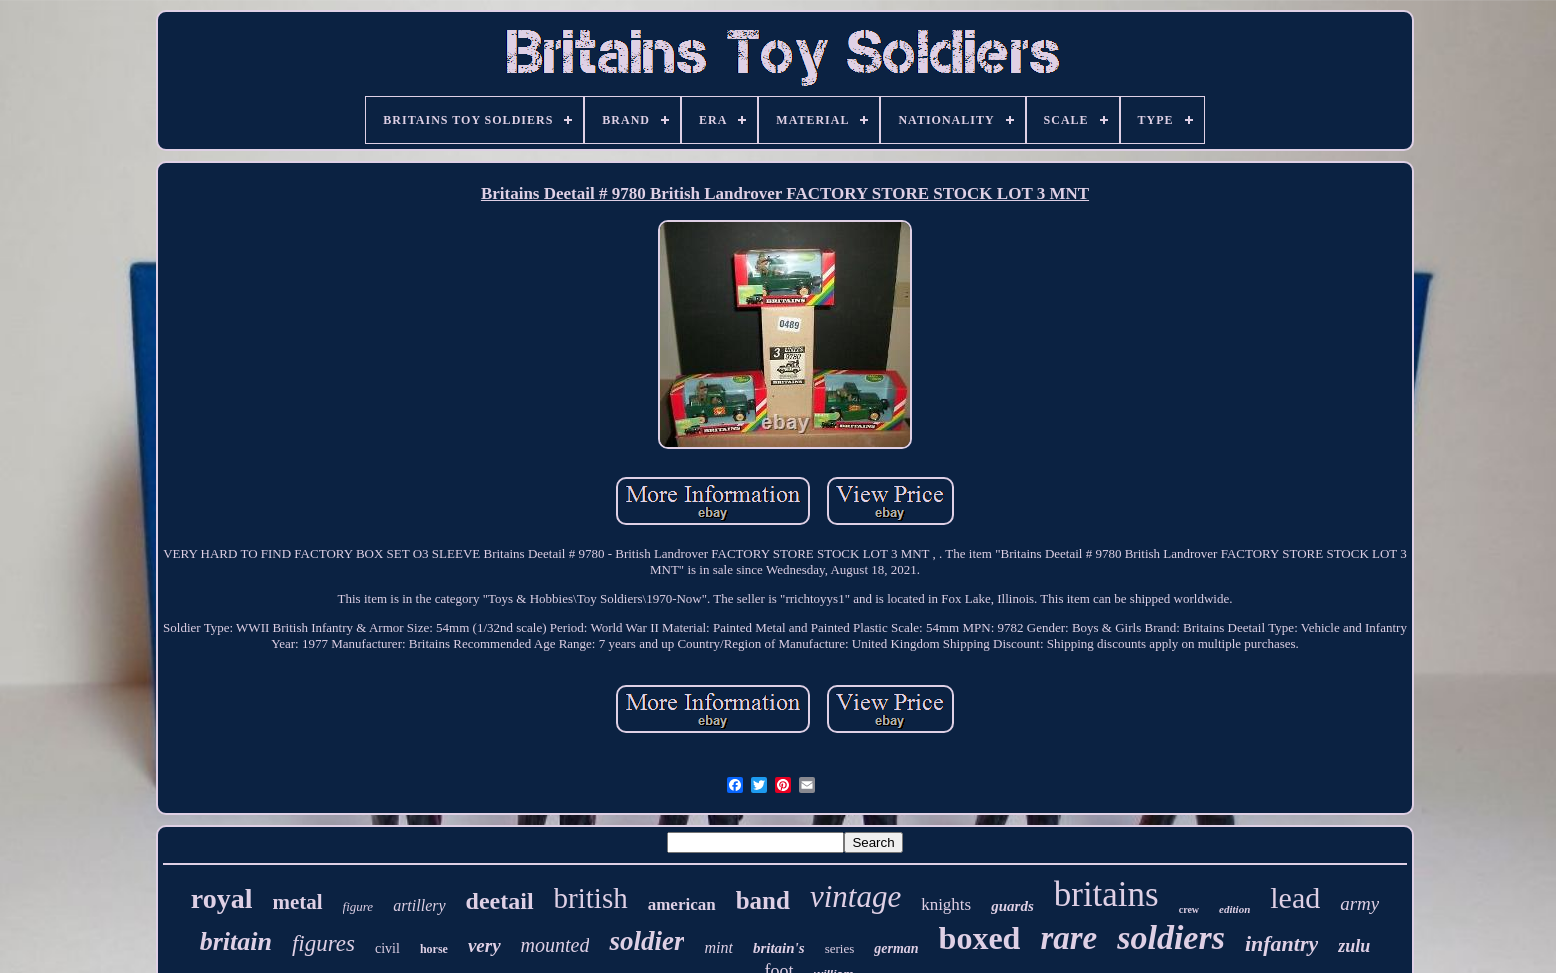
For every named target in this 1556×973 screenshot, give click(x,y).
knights (946, 904)
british (591, 898)
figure (358, 906)
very (484, 945)
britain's (779, 948)
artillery (419, 905)
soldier (646, 941)
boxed (980, 938)
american (682, 904)
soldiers (1171, 937)
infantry (1281, 943)
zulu (1354, 946)
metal (297, 902)
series (840, 948)
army (1359, 903)
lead (1295, 897)
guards (1012, 906)
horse (434, 949)
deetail (500, 901)
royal (222, 898)
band (763, 900)
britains (1106, 894)
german (896, 948)
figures (323, 943)
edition (1234, 909)
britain (236, 941)
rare (1068, 938)
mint (718, 947)
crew (1189, 909)
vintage (855, 896)
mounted (555, 945)
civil (387, 948)
